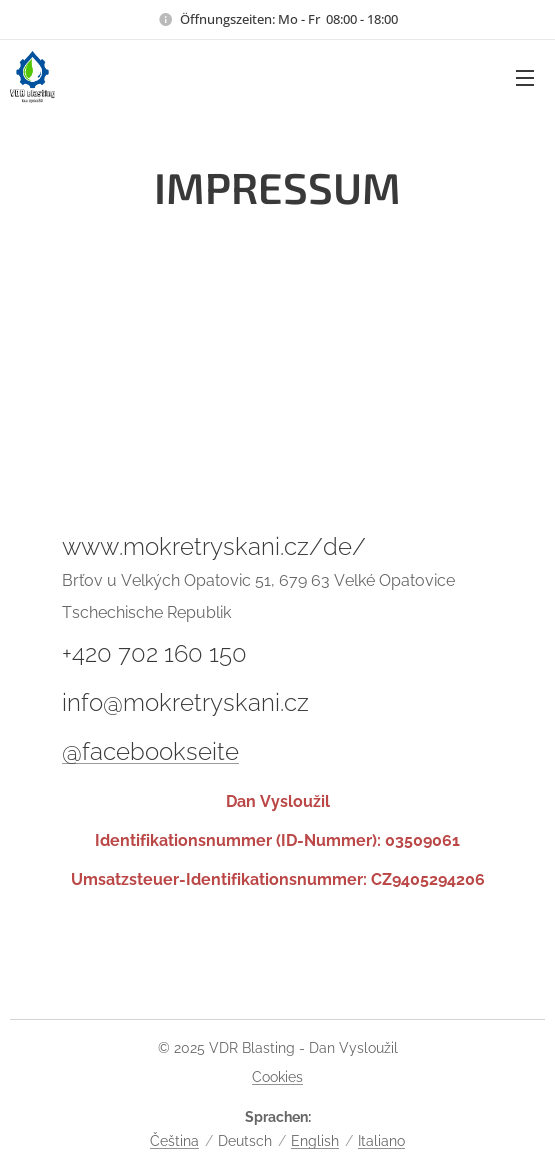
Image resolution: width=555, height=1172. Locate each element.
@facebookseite (150, 751)
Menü (525, 78)
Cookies (277, 1077)
